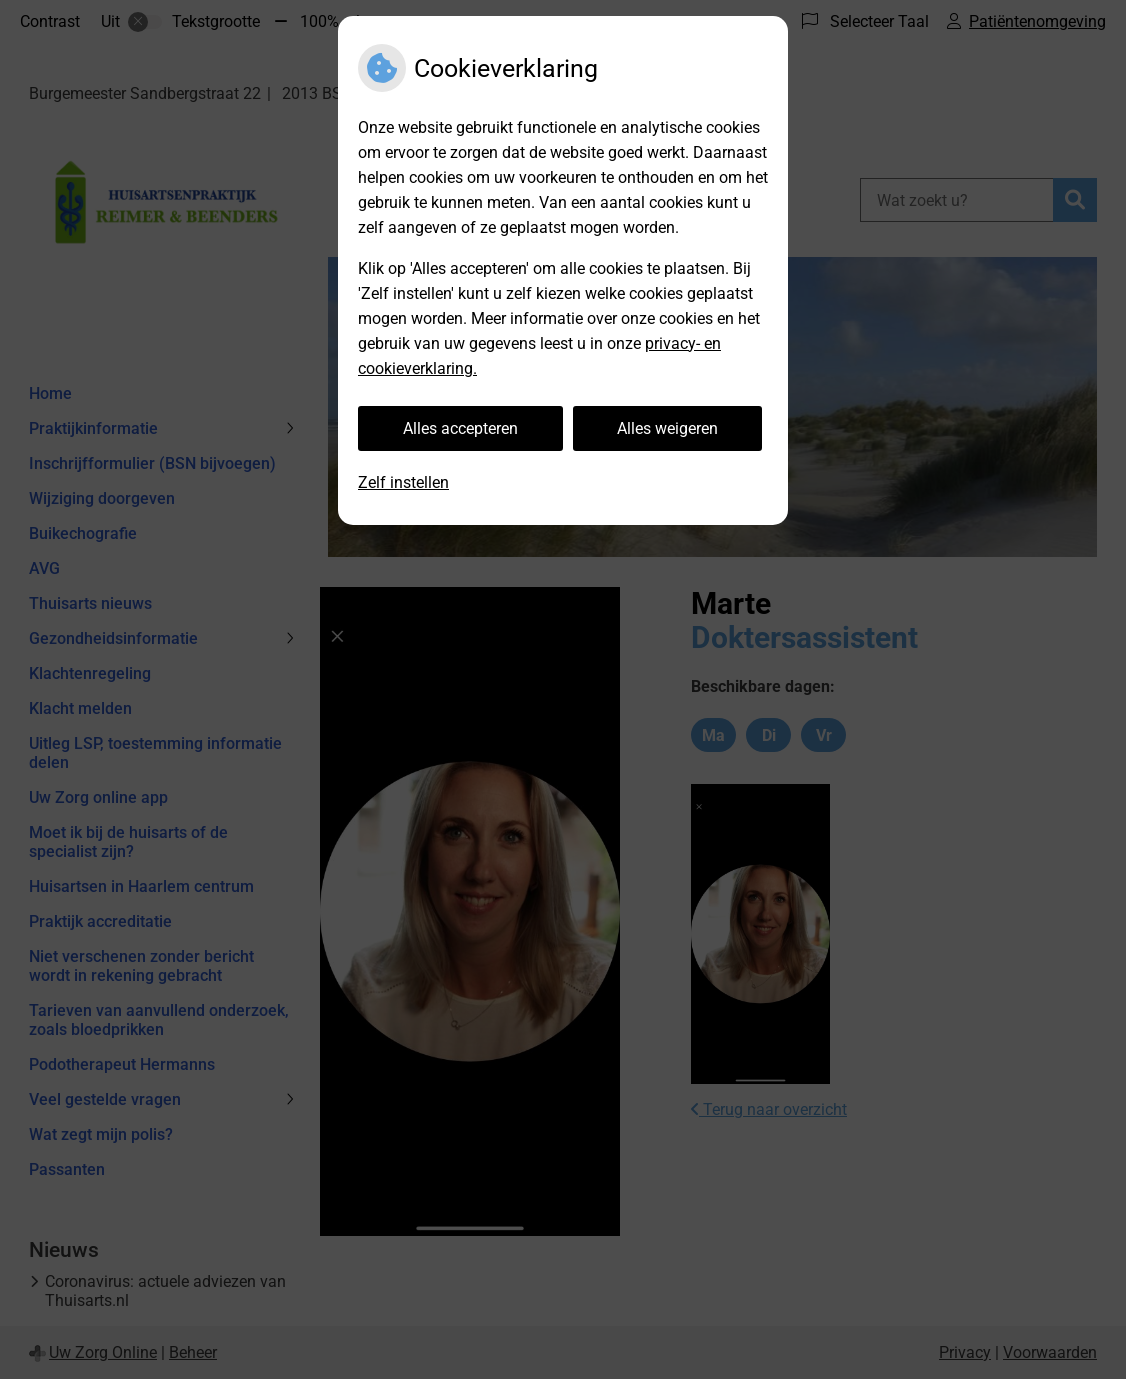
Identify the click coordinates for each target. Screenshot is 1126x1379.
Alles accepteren (460, 428)
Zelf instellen (403, 482)
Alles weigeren (667, 428)
